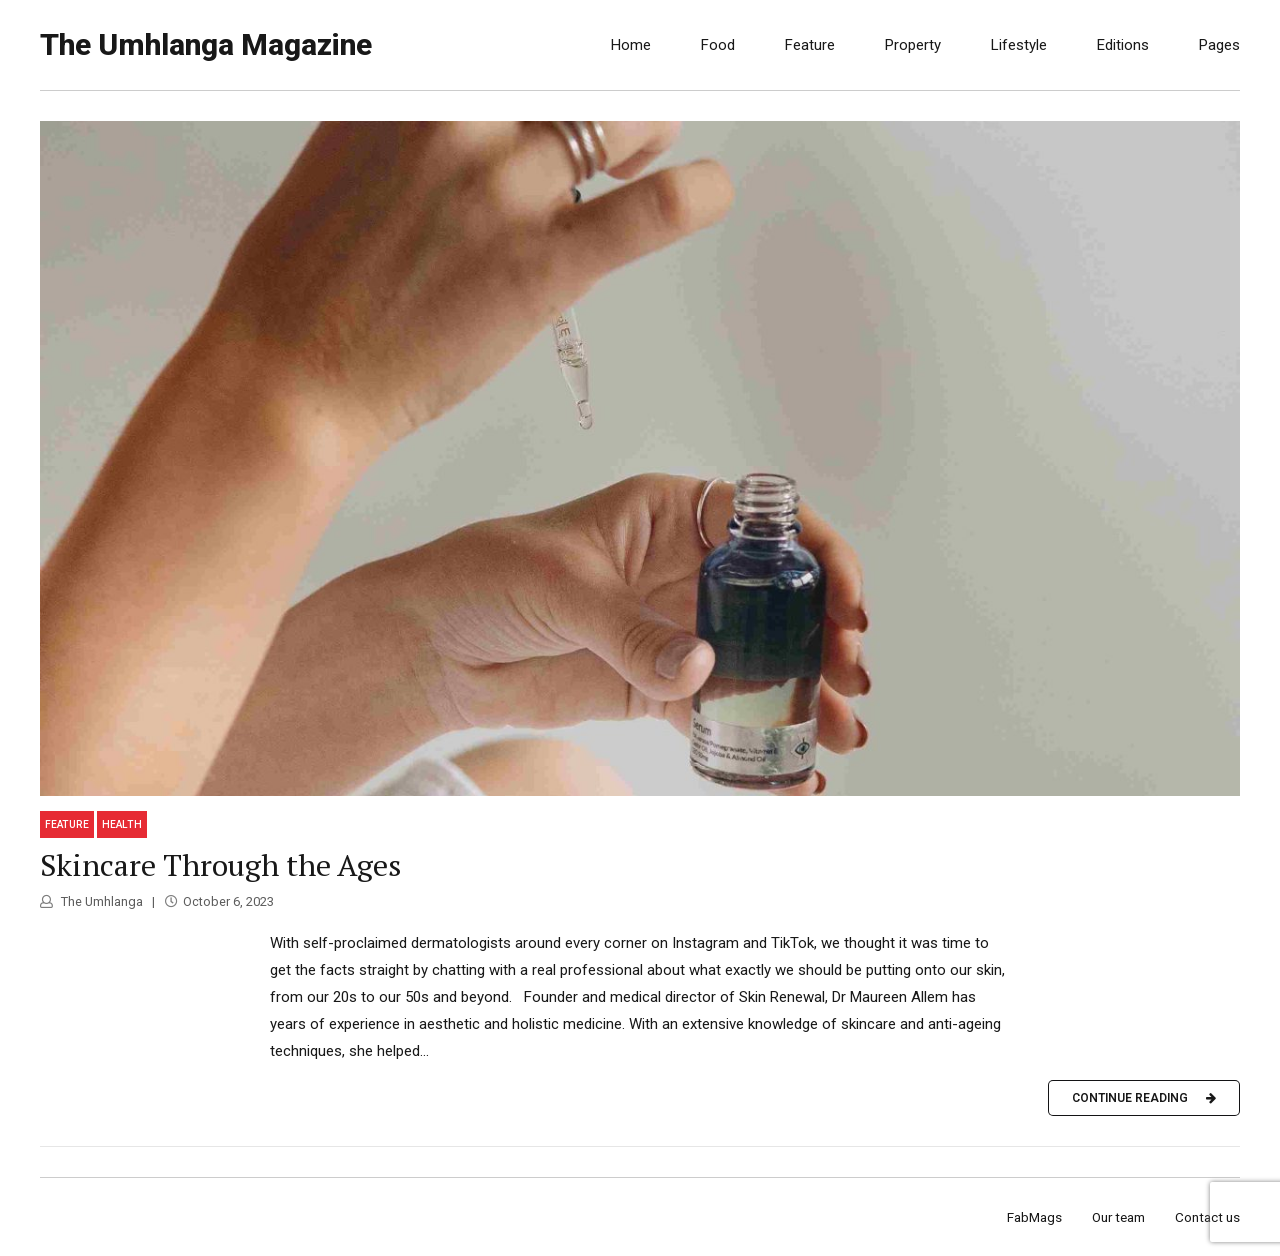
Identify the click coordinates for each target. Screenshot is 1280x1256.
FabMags (1034, 1217)
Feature (810, 45)
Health (122, 824)
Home (631, 45)
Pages (1219, 45)
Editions (1123, 45)
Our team (1118, 1217)
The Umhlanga (100, 901)
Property (913, 45)
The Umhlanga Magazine (206, 44)
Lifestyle (1019, 45)
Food (718, 45)
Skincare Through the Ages (220, 865)
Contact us (1207, 1217)
